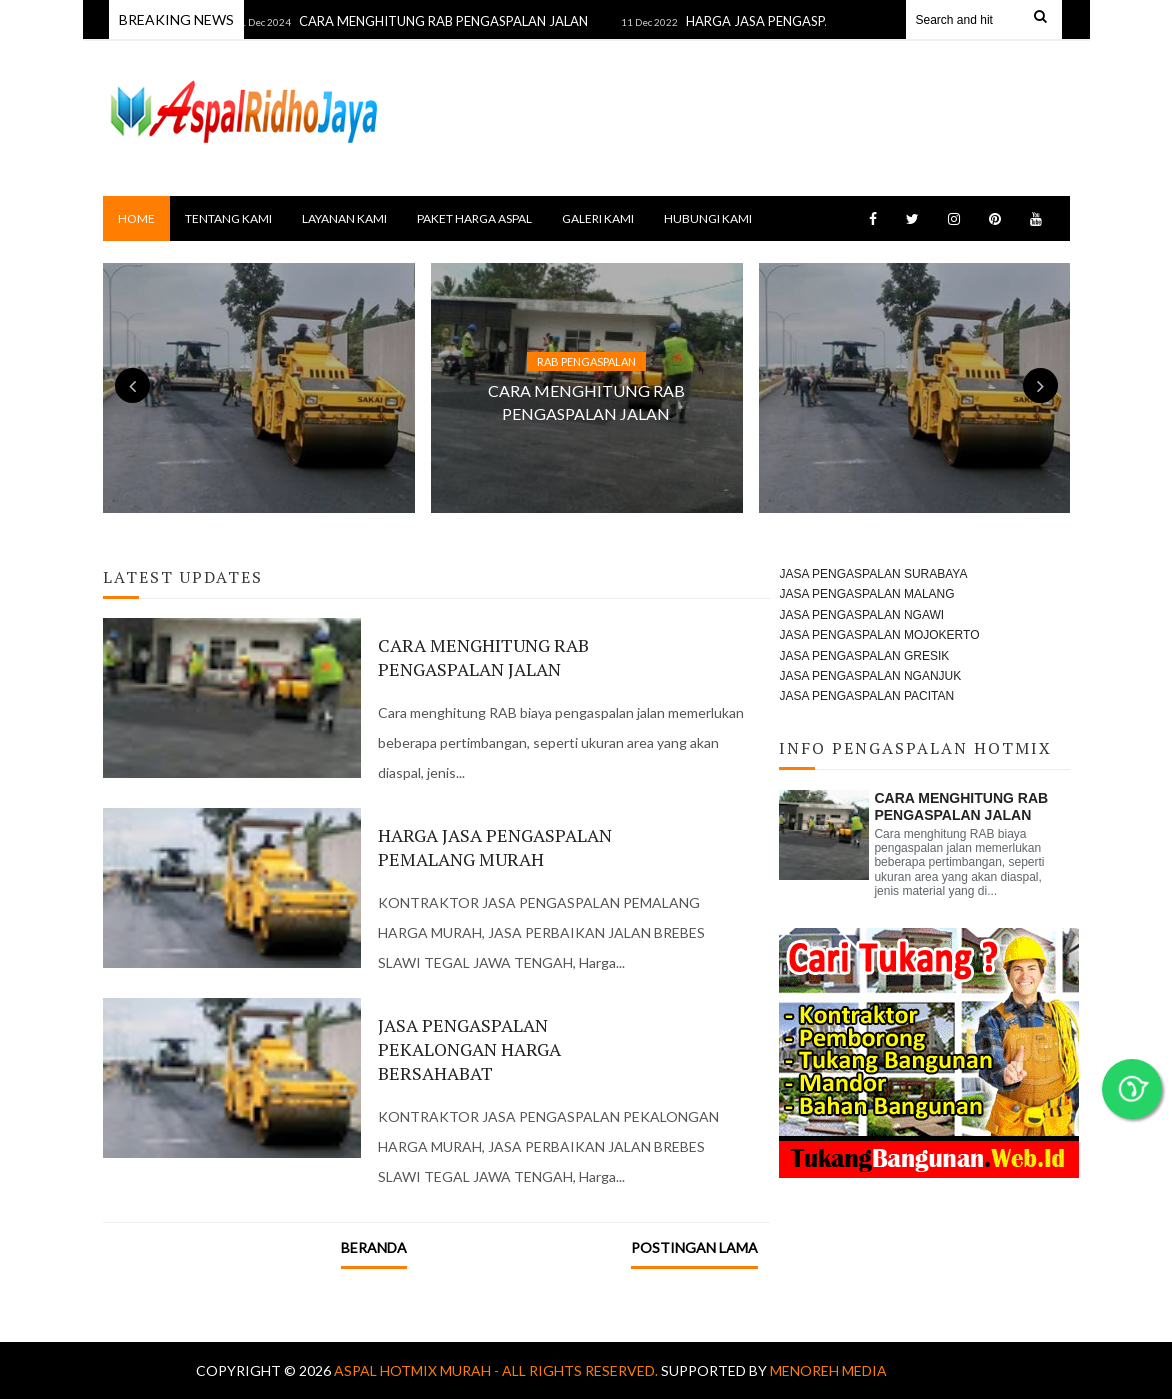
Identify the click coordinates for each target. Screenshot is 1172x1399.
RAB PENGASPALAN (586, 361)
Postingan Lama (694, 1247)
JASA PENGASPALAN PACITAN (866, 696)
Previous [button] (132, 385)
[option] (587, 388)
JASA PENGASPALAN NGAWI (861, 615)
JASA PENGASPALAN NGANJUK (870, 676)
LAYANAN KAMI (344, 218)
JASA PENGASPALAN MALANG (866, 594)
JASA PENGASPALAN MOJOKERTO (879, 635)
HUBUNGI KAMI (708, 218)
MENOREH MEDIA (828, 1370)
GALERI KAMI (598, 218)
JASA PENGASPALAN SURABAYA (873, 574)
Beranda (374, 1247)
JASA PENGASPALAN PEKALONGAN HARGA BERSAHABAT (469, 1049)
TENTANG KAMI (228, 218)
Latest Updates (183, 577)
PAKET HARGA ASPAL (474, 218)
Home (136, 218)
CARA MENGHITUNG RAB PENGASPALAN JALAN (452, 21)
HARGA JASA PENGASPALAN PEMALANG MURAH (495, 847)
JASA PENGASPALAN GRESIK (864, 656)
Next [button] (1040, 385)
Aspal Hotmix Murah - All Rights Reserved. (497, 1370)
